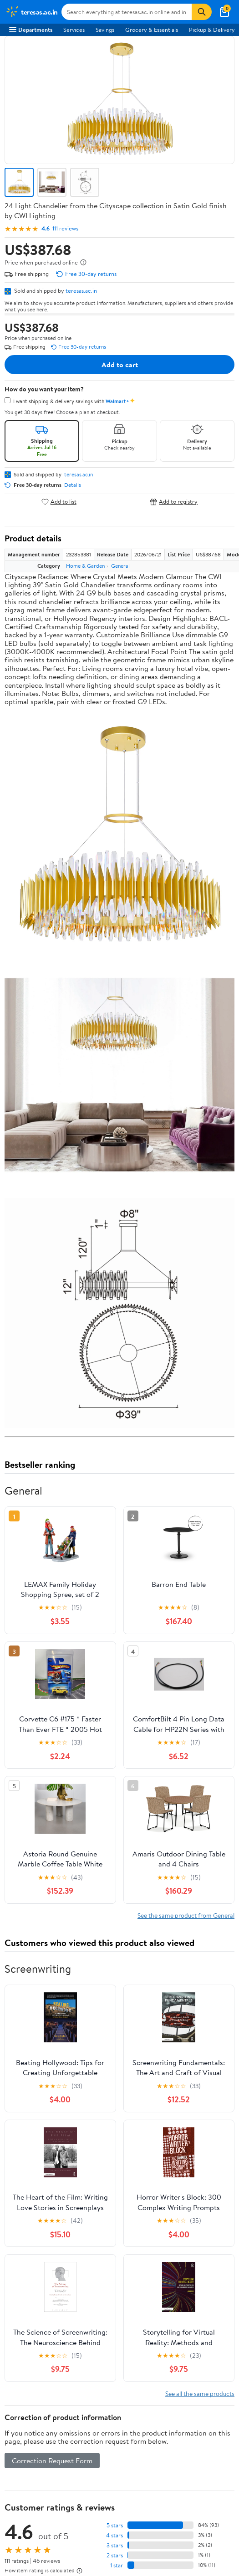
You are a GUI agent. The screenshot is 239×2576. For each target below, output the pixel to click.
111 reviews (65, 228)
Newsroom (23, 2115)
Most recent (53, 1950)
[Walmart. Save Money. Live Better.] (31, 11)
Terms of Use (25, 2352)
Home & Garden (85, 566)
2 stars (115, 1887)
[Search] (202, 12)
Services (74, 29)
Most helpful (162, 1950)
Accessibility (25, 2298)
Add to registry (174, 501)
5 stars (115, 1857)
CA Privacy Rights (32, 2377)
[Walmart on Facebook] (14, 2475)
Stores (17, 2194)
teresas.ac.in (81, 290)
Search (218, 1969)
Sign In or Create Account (63, 2035)
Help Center (137, 2035)
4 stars (114, 1867)
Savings (105, 29)
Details (72, 485)
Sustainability (26, 2139)
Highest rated (107, 1950)
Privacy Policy (27, 2364)
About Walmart (28, 2090)
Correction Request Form (52, 1792)
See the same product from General (185, 1247)
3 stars (115, 1877)
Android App (25, 2443)
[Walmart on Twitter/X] (30, 2475)
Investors (20, 2127)
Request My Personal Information (52, 2389)
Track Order (194, 2035)
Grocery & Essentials (151, 29)
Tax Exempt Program (35, 2322)
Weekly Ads (119, 2047)
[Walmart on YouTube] (47, 2475)
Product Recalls (29, 2310)
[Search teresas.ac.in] (126, 12)
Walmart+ (22, 2218)
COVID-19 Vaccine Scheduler (47, 2260)
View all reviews (35, 1920)
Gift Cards (22, 2231)
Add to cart (120, 365)
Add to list (58, 501)
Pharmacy (22, 2273)
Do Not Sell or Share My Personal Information (67, 2401)
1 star (116, 1897)
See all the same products (199, 1725)
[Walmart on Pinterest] (63, 2475)
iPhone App (24, 2431)
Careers (19, 2102)
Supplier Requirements (38, 2152)
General (120, 566)
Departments (30, 29)
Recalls (18, 2285)
